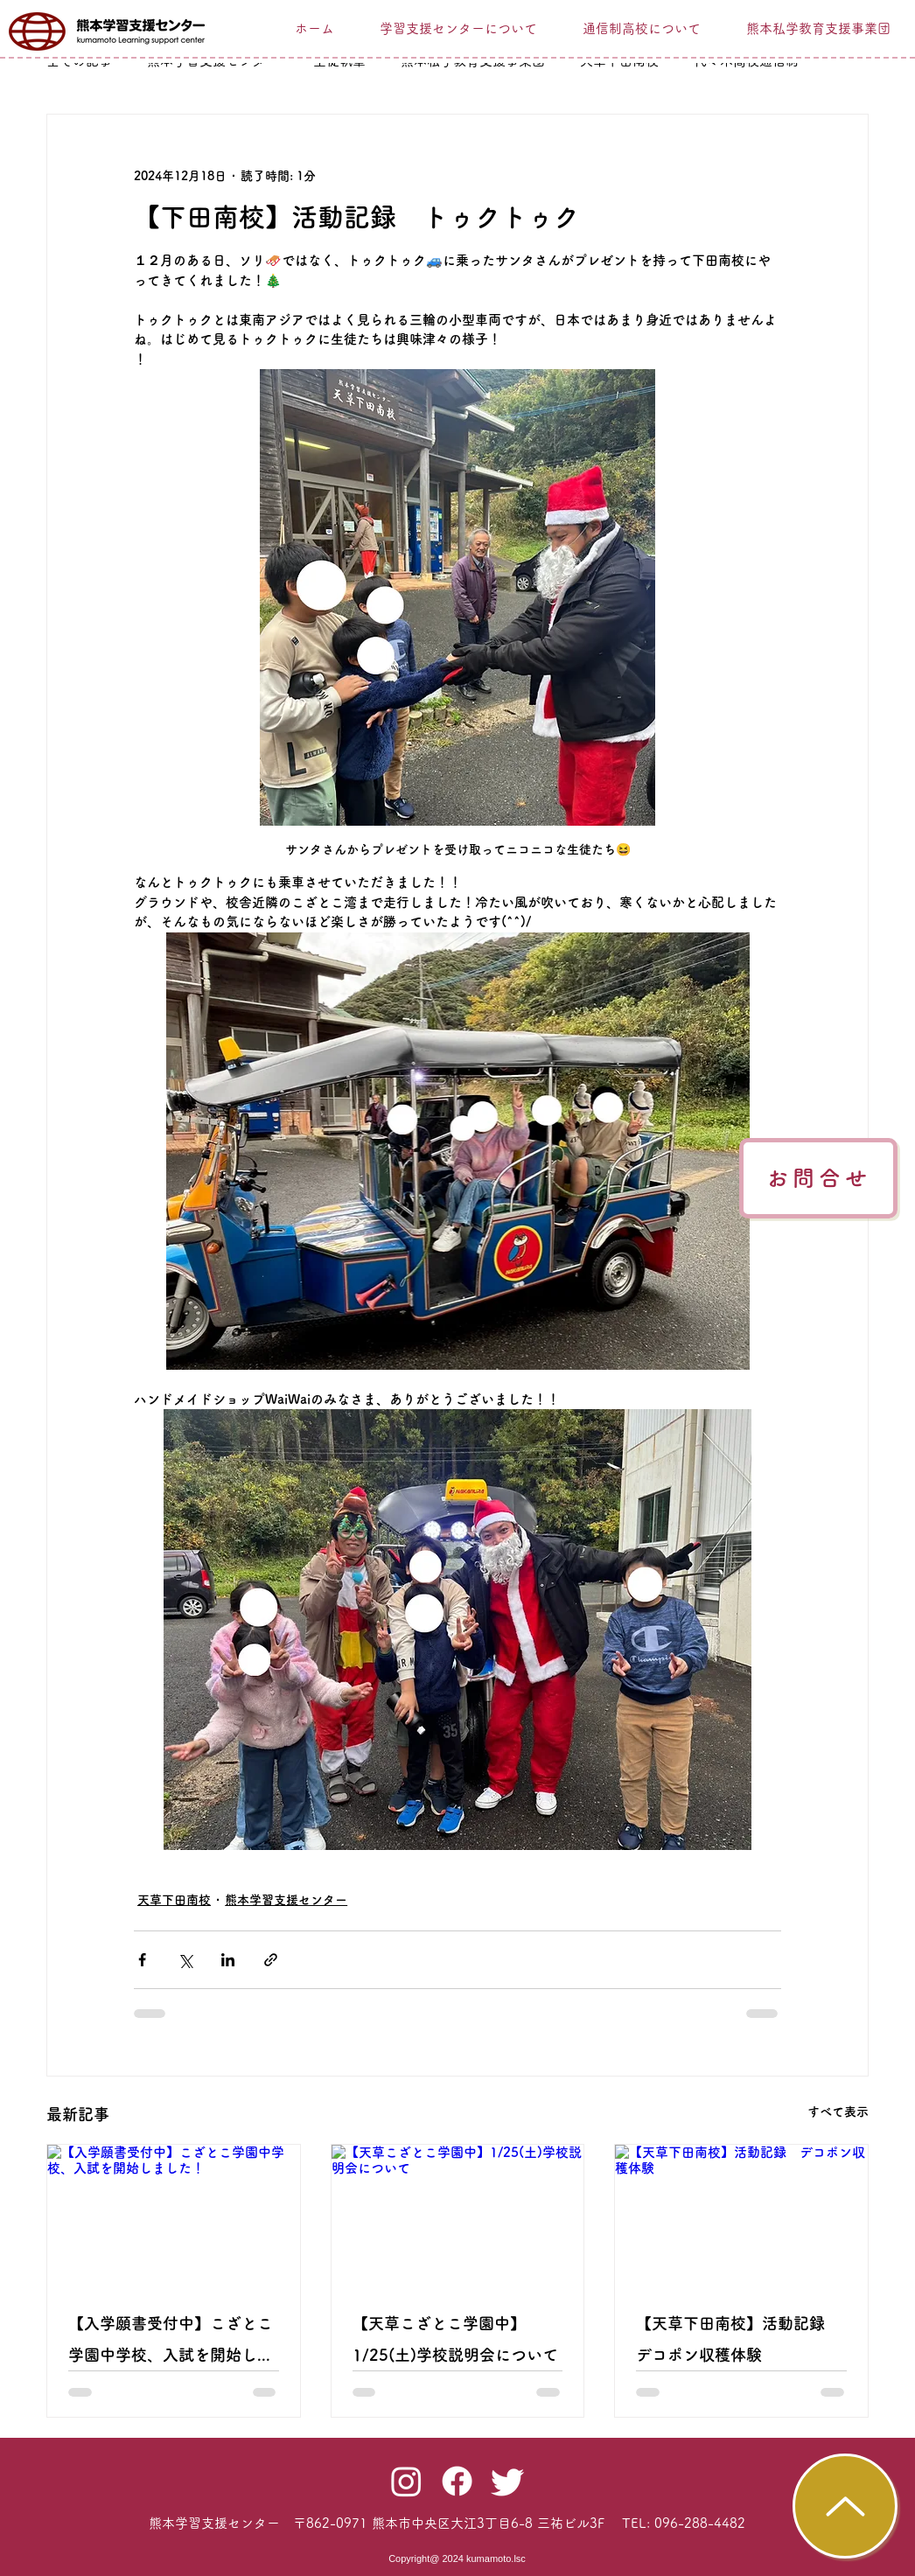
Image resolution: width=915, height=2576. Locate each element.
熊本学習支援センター (286, 1900)
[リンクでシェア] (270, 1959)
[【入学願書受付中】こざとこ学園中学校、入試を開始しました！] (173, 2215)
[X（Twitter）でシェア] (185, 1959)
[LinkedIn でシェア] (228, 1959)
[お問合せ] (818, 1178)
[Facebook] (457, 2481)
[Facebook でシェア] (142, 1959)
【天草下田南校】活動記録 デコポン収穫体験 (738, 2339)
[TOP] (845, 2506)
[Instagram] (406, 2481)
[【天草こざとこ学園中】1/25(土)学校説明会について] (458, 2215)
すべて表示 (838, 2111)
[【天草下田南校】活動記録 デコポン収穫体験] (741, 2215)
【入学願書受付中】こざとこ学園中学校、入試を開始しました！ (170, 2342)
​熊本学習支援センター (214, 2523)
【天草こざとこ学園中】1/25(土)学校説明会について (455, 2339)
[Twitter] (507, 2481)
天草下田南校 (174, 1900)
